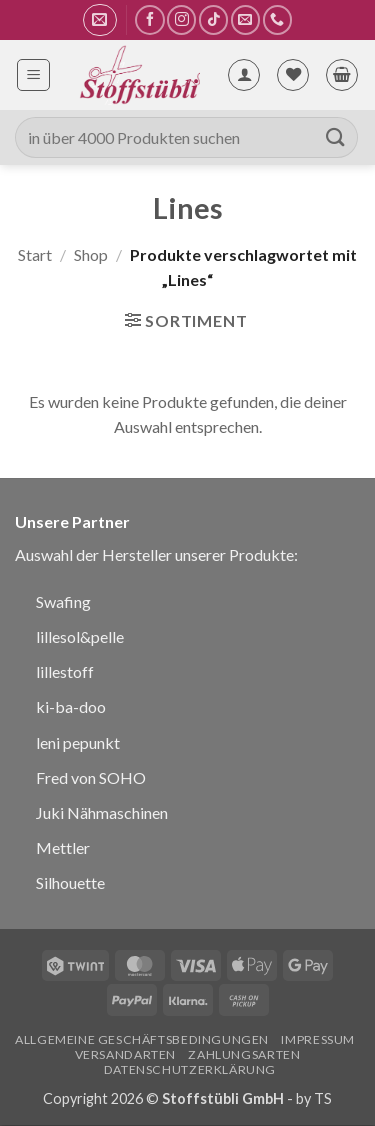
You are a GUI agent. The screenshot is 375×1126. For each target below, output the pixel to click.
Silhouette (70, 882)
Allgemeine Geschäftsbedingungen (142, 1039)
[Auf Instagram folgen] (181, 19)
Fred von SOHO (91, 777)
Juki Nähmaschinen (102, 812)
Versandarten (125, 1054)
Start (35, 254)
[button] (99, 20)
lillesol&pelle (80, 636)
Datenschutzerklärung (190, 1069)
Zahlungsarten (244, 1054)
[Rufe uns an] (277, 19)
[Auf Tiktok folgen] (213, 19)
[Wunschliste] (293, 75)
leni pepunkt (78, 742)
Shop (91, 254)
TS (323, 1098)
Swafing (63, 601)
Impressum (318, 1039)
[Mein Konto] (244, 75)
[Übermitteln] (336, 137)
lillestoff (65, 671)
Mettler (63, 847)
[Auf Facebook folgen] (149, 19)
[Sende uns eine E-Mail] (245, 19)
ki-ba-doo (71, 706)
